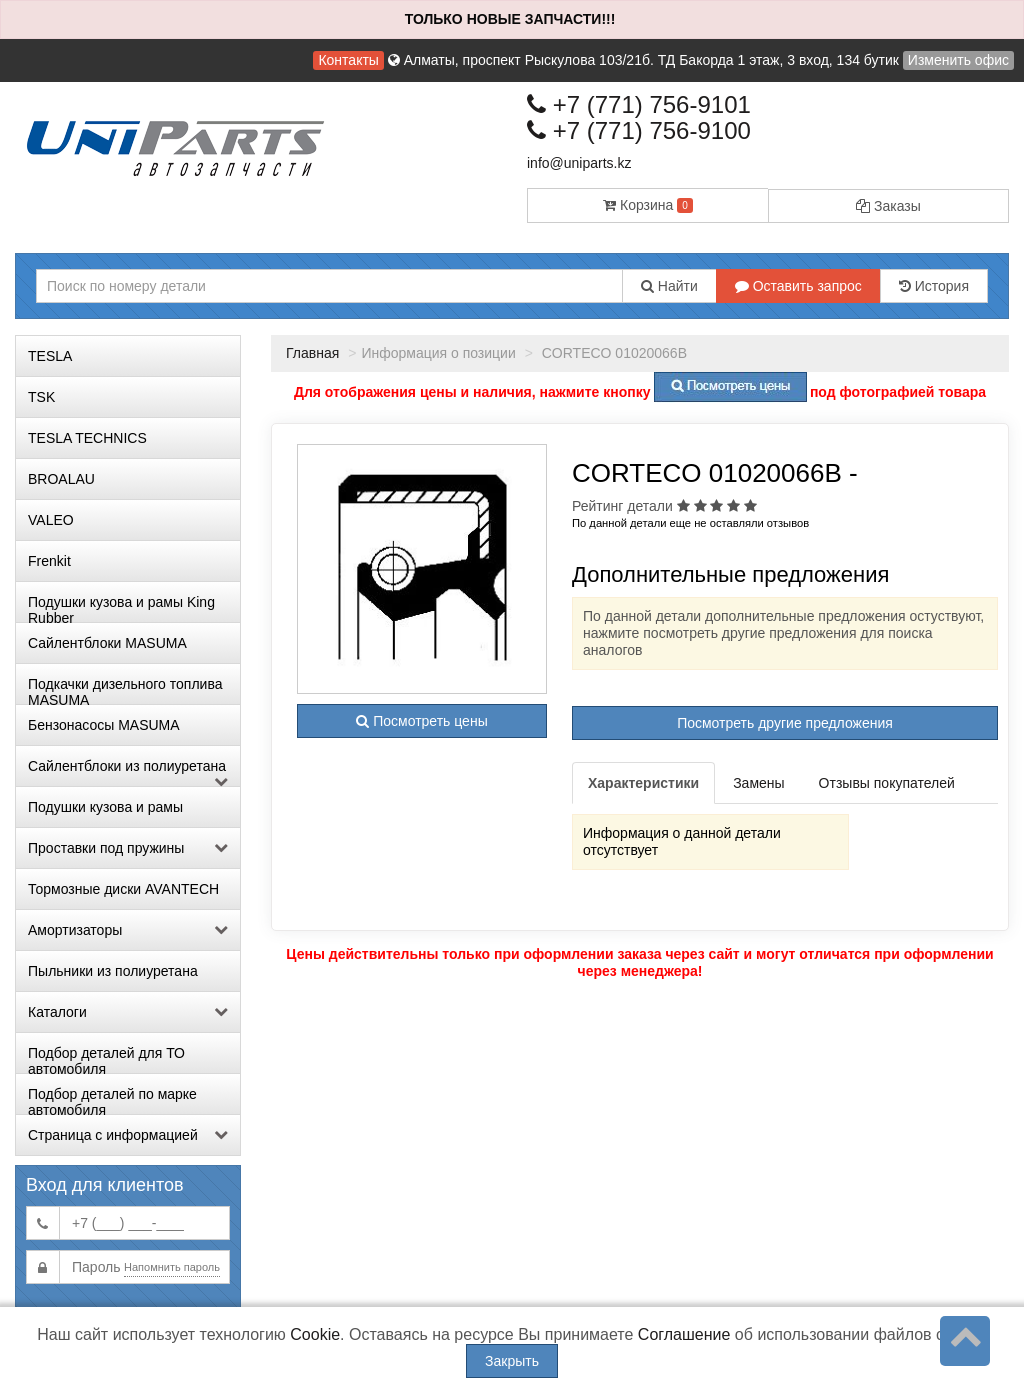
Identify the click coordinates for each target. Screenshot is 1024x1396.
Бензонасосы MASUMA (104, 725)
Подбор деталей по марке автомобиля (112, 1100)
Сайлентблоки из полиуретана (128, 772)
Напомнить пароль (172, 1267)
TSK (41, 397)
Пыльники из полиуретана (113, 971)
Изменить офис (958, 60)
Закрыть (512, 1361)
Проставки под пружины (128, 848)
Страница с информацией (128, 1135)
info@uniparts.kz (579, 163)
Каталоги (128, 1012)
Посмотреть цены (421, 721)
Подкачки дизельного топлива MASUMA (125, 690)
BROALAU (61, 479)
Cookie (315, 1334)
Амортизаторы (128, 930)
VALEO (51, 520)
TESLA (50, 356)
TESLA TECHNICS (87, 438)
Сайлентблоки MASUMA (107, 643)
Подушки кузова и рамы (105, 807)
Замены (758, 783)
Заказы (888, 206)
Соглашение (684, 1334)
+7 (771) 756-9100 (639, 130)
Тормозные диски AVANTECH (123, 889)
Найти (669, 286)
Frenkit (49, 561)
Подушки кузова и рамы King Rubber (121, 608)
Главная (312, 353)
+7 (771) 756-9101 (639, 104)
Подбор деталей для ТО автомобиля (106, 1059)
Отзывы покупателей (887, 783)
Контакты (348, 60)
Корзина (648, 205)
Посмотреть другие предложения (785, 723)
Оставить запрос (798, 286)
